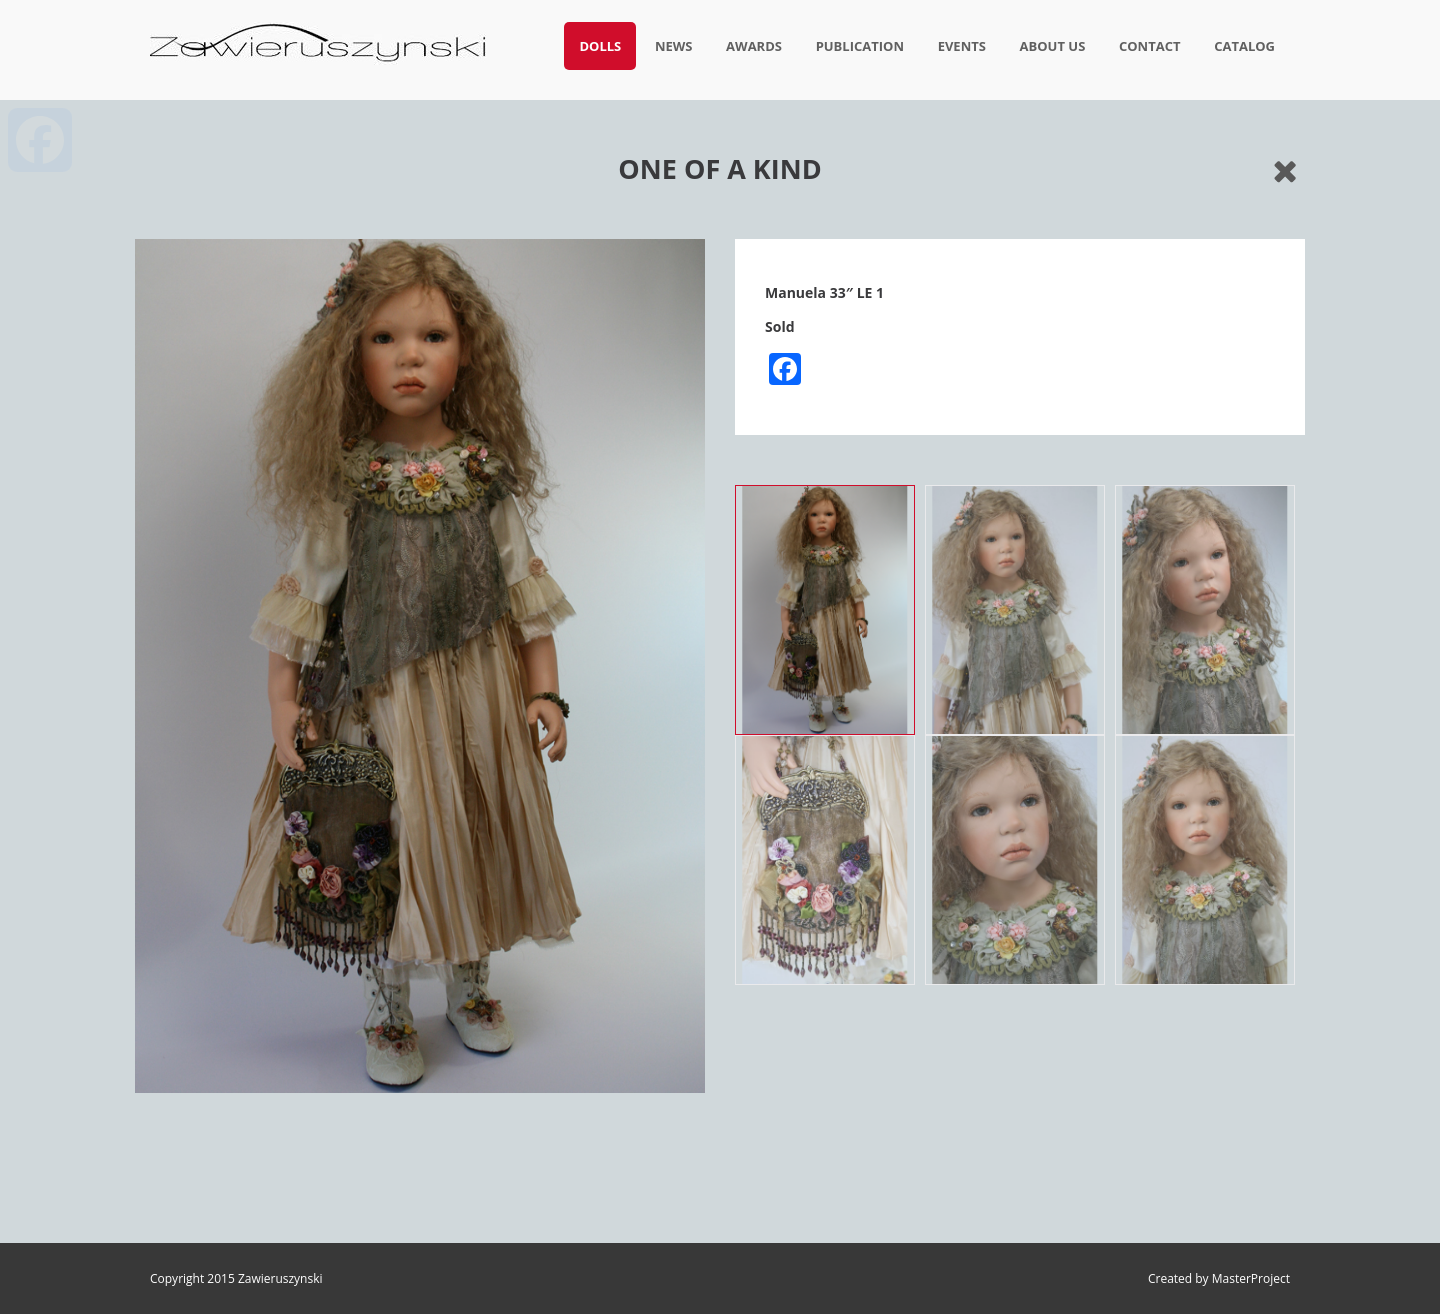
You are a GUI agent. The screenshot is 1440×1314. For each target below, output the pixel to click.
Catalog (1244, 46)
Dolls (600, 46)
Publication (860, 46)
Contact (1150, 46)
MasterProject (1251, 1278)
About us (1053, 46)
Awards (754, 46)
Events (962, 46)
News (674, 46)
